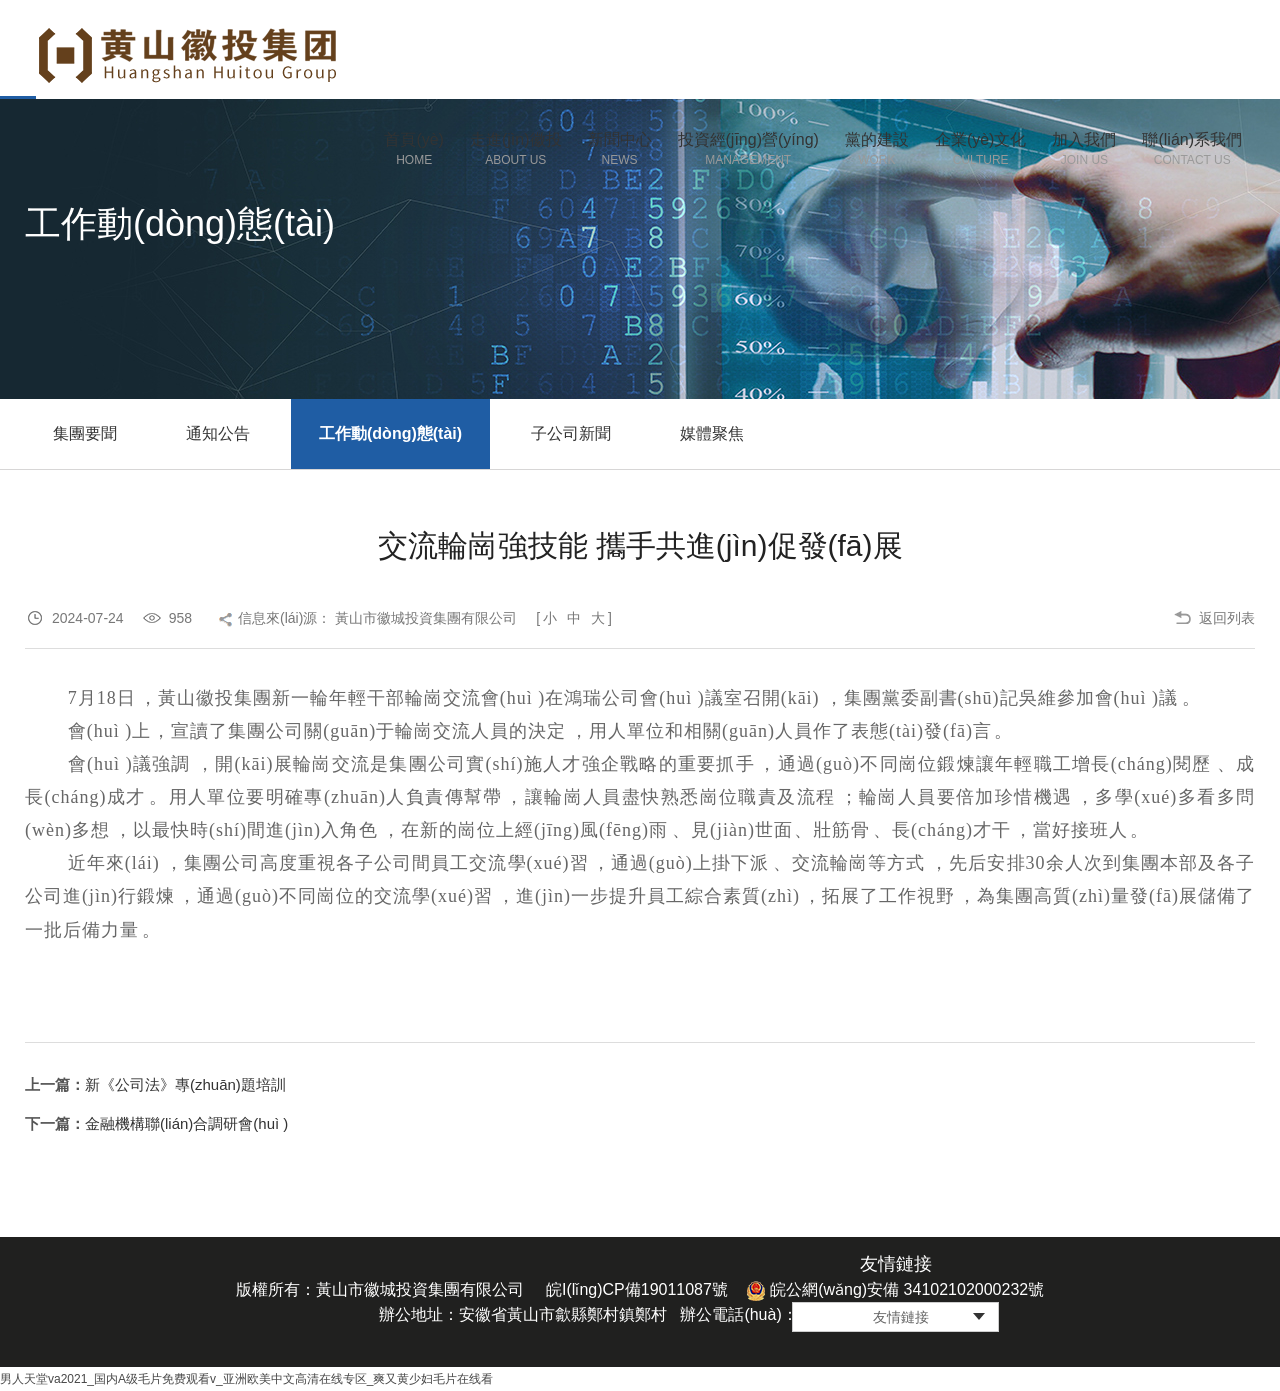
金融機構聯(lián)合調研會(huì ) (186, 1123)
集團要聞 (85, 433)
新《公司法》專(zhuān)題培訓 (185, 1084)
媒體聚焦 (712, 433)
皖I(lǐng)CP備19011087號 (637, 1289)
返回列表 (1227, 618)
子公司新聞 (571, 433)
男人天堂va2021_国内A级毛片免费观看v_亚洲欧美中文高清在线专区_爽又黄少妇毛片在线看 (246, 1379)
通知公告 (218, 433)
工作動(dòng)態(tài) (390, 433)
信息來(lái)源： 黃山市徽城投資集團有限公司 (377, 618)
